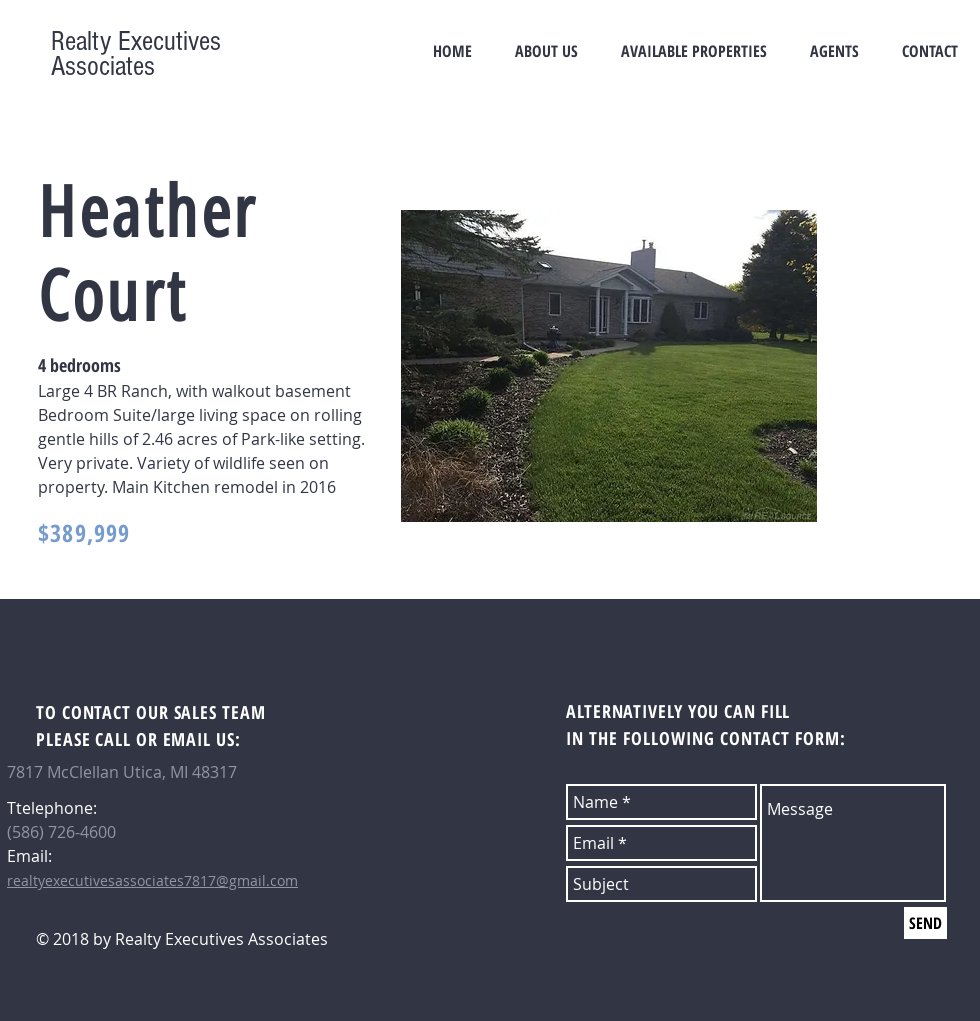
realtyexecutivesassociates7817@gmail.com (152, 880)
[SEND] (925, 923)
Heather (148, 212)
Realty (81, 41)
